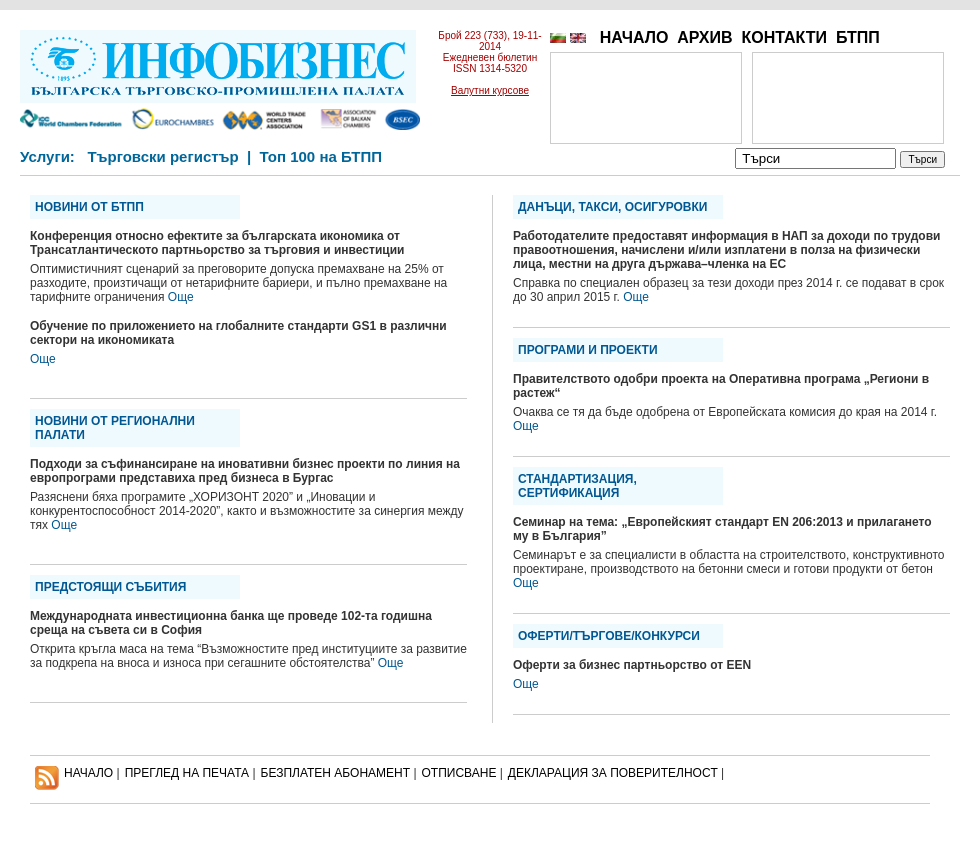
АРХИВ (704, 37)
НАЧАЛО (634, 37)
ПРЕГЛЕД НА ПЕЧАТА (187, 773)
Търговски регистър (162, 156)
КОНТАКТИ (784, 37)
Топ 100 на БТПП (321, 156)
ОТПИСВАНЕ (459, 773)
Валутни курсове (490, 90)
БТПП (858, 37)
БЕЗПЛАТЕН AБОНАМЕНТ (336, 773)
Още (181, 297)
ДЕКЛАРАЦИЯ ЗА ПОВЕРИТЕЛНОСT (613, 773)
